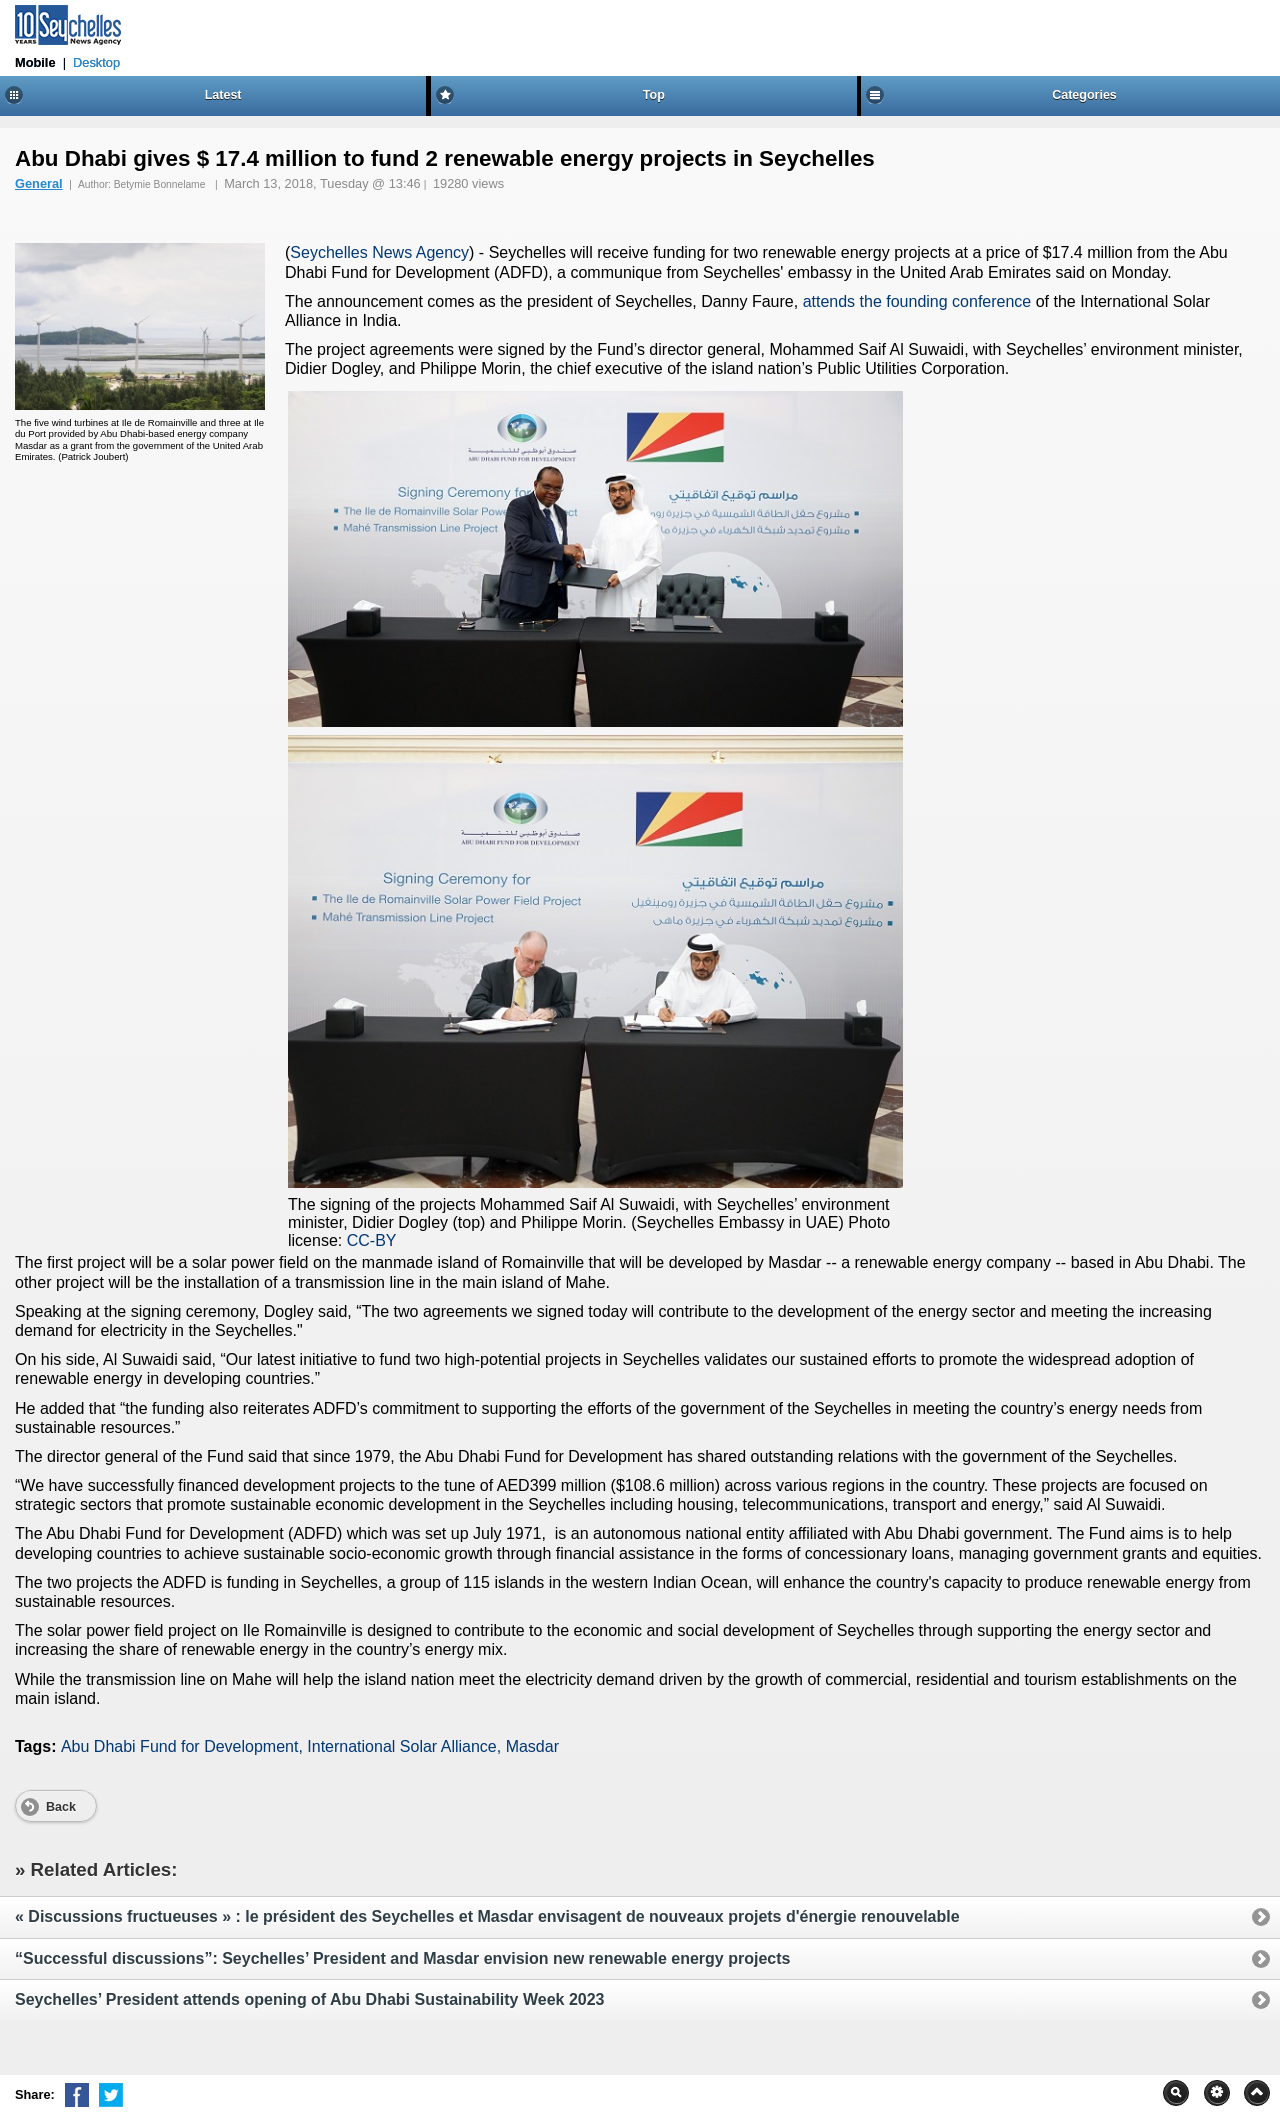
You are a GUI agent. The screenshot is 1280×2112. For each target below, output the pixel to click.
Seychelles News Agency (379, 252)
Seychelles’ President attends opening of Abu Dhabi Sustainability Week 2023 (635, 1999)
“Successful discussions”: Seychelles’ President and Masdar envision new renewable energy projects (635, 1958)
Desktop (96, 62)
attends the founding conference (917, 301)
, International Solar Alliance (397, 1746)
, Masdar (528, 1746)
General (39, 183)
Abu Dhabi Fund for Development (179, 1746)
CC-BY (372, 1240)
